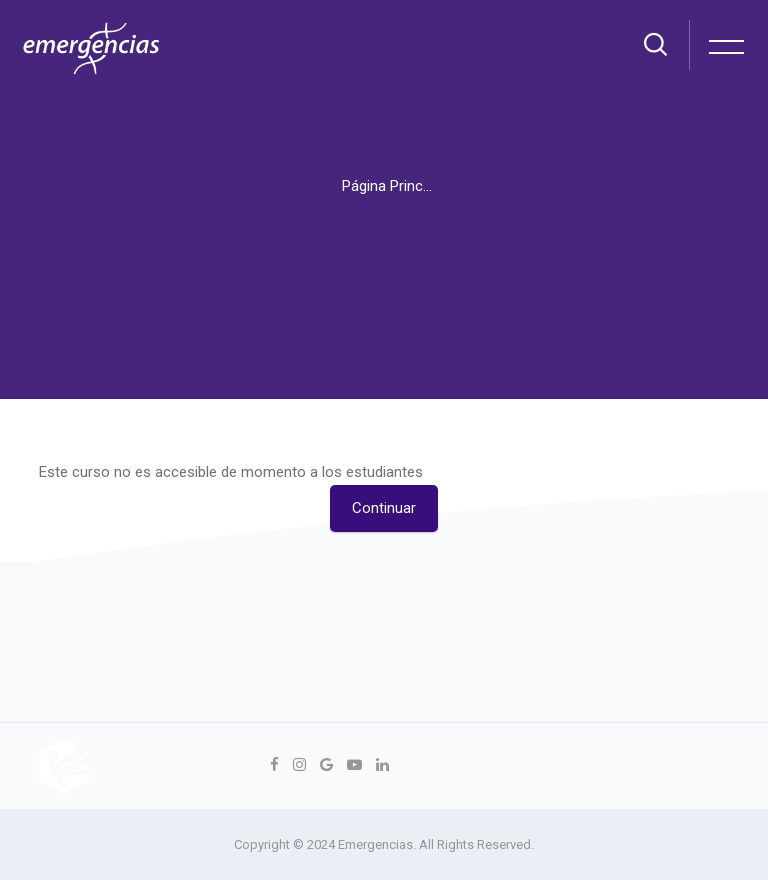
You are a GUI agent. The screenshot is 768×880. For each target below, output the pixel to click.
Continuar (384, 508)
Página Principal (393, 186)
